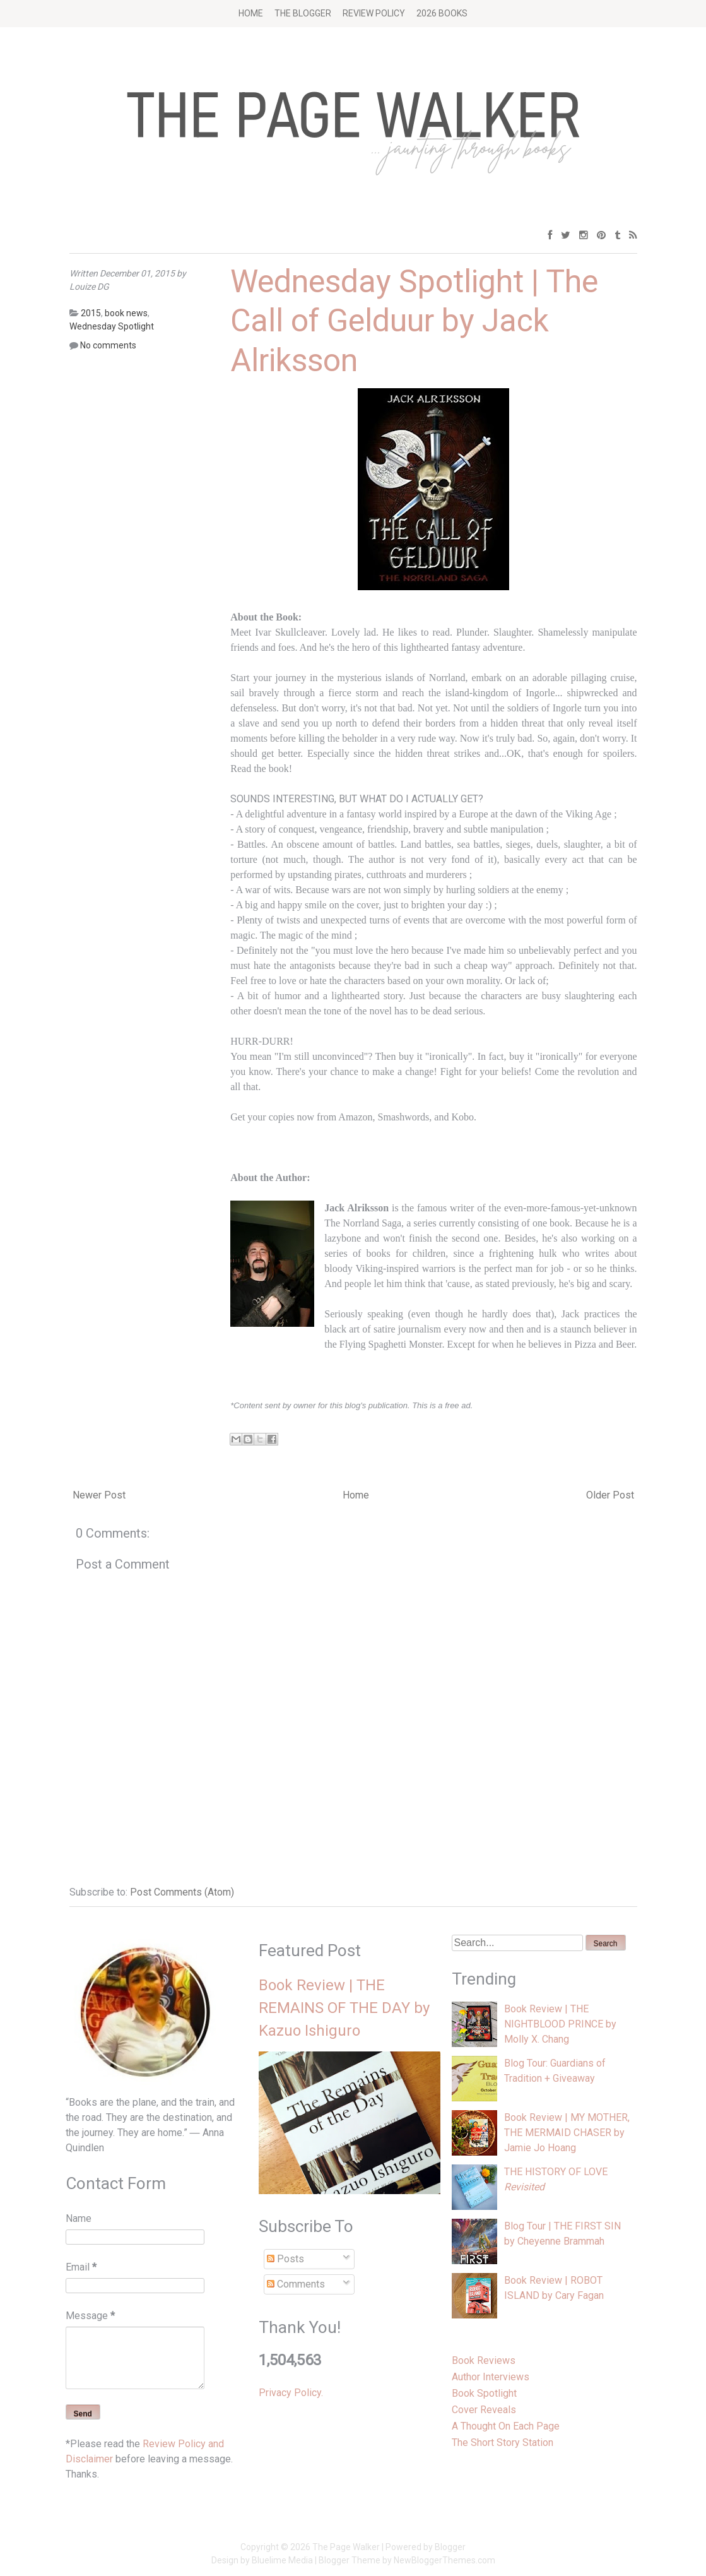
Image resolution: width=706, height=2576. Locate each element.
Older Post (610, 1495)
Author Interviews (490, 2377)
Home (250, 13)
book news (126, 313)
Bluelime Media (282, 2560)
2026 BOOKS (442, 13)
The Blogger (302, 13)
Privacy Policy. (291, 2393)
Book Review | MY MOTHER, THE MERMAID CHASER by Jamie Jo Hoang (567, 2132)
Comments (296, 2284)
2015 (91, 313)
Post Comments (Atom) (182, 1892)
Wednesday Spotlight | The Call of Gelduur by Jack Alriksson (414, 321)
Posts (285, 2259)
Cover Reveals (484, 2410)
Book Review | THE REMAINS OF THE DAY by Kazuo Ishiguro (344, 2007)
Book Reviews (483, 2360)
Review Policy (374, 13)
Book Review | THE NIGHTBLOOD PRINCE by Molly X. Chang (560, 2024)
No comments (108, 345)
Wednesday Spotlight (111, 326)
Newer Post (99, 1495)
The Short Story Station (502, 2442)
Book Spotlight (484, 2393)
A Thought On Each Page (506, 2426)
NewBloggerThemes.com (444, 2560)
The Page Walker (346, 2547)
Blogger (450, 2547)
